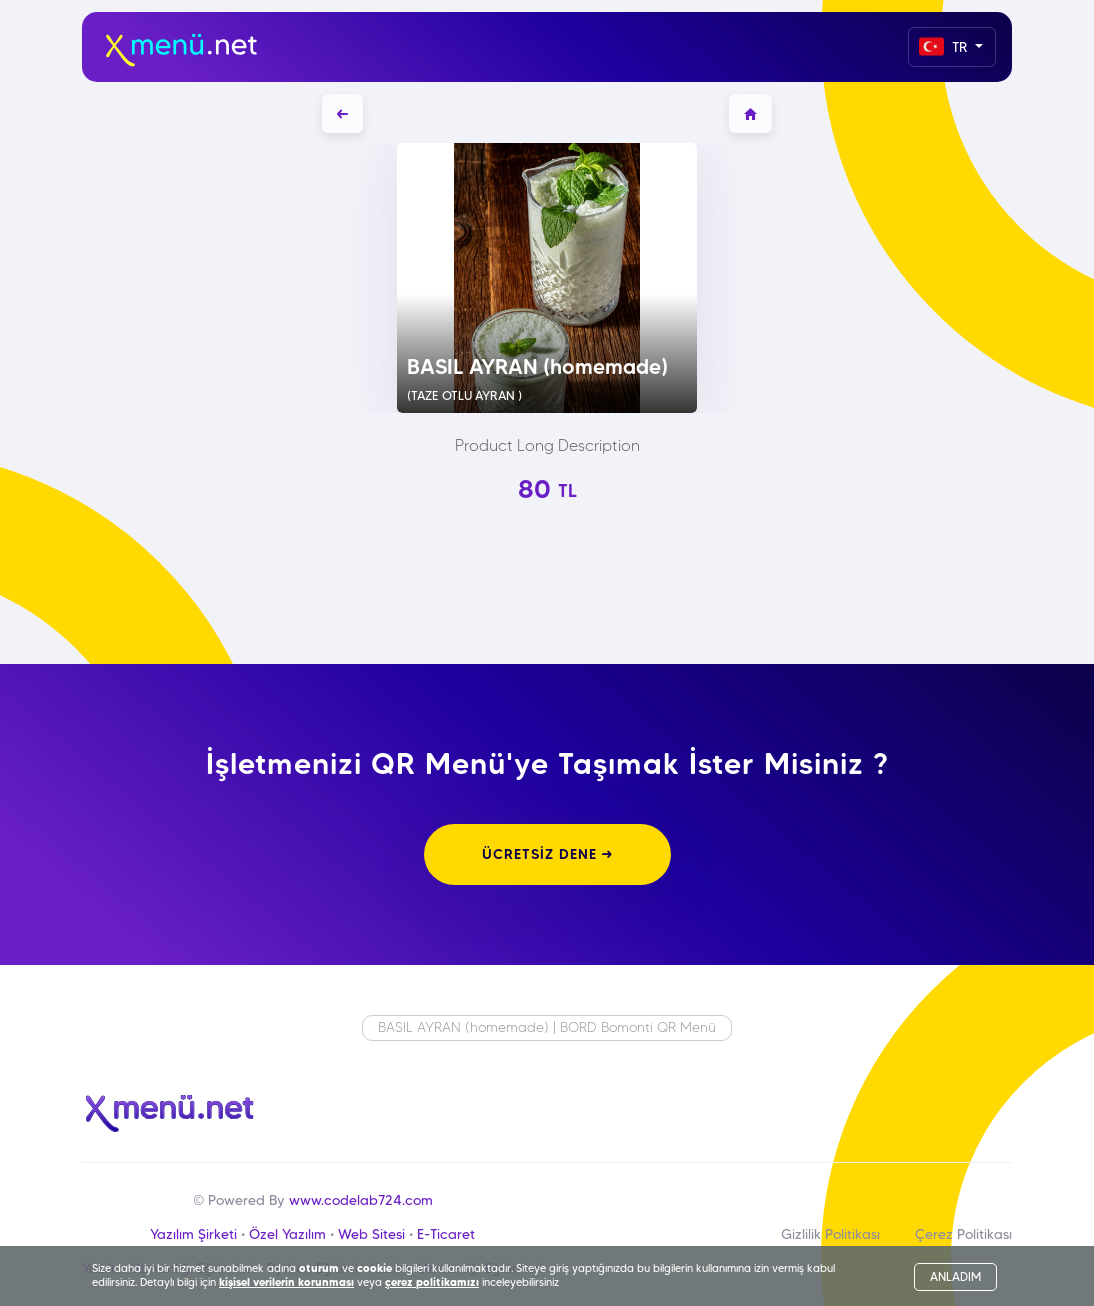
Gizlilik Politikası (830, 1234)
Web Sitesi (371, 1234)
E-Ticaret (446, 1234)
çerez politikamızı (432, 1282)
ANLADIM (955, 1276)
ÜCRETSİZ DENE (547, 854)
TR (945, 46)
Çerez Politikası (963, 1234)
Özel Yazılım (287, 1234)
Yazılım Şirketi (193, 1234)
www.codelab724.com (361, 1200)
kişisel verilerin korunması (286, 1282)
